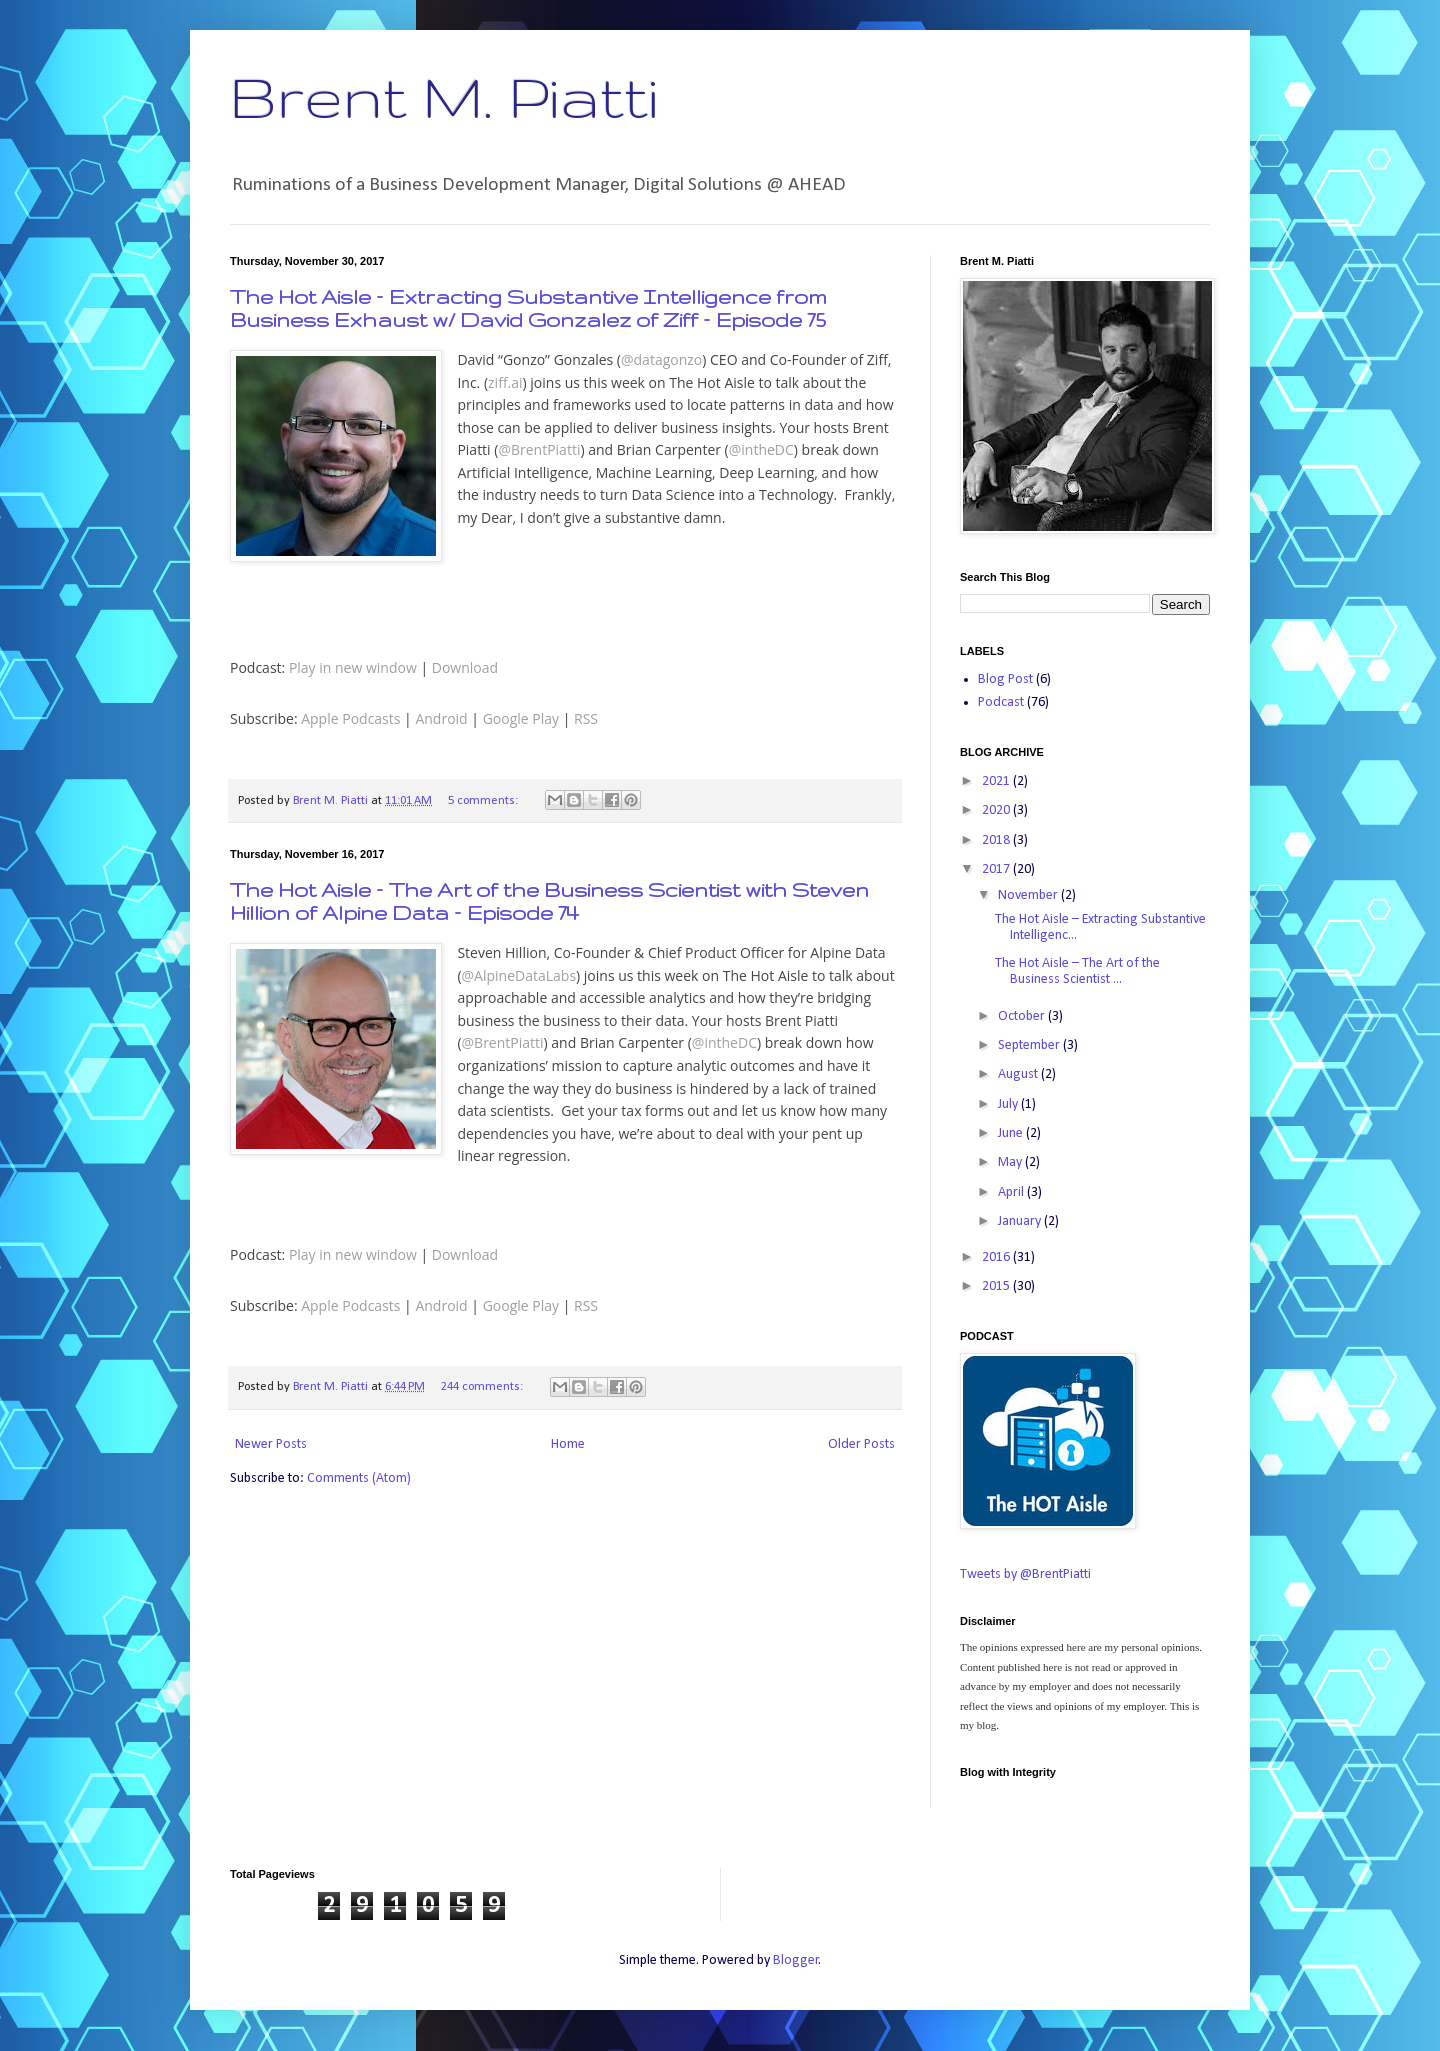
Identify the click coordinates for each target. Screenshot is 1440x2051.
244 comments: (483, 1387)
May (1011, 1162)
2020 (997, 810)
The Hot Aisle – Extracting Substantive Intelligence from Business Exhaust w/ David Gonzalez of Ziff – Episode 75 (528, 308)
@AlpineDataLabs (519, 975)
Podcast (1001, 702)
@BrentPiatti (539, 449)
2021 (997, 781)
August (1019, 1074)
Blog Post (1005, 679)
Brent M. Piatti (444, 96)
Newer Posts (271, 1444)
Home (568, 1444)
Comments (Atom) (359, 1478)
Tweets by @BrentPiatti (1025, 1574)
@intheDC (761, 449)
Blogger (796, 1960)
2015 (997, 1286)
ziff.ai (505, 382)
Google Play (521, 718)
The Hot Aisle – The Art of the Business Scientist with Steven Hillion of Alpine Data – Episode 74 (549, 901)
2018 (997, 840)
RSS (586, 718)
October (1023, 1016)
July (1009, 1104)
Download (465, 667)
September (1030, 1045)
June (1012, 1133)
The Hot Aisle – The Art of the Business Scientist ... (1077, 972)
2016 (997, 1257)
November (1029, 895)
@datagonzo (661, 359)
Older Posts (861, 1444)
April (1012, 1192)
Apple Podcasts (350, 718)
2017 (997, 869)
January (1021, 1221)
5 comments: (484, 801)
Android (441, 718)
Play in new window (353, 667)
